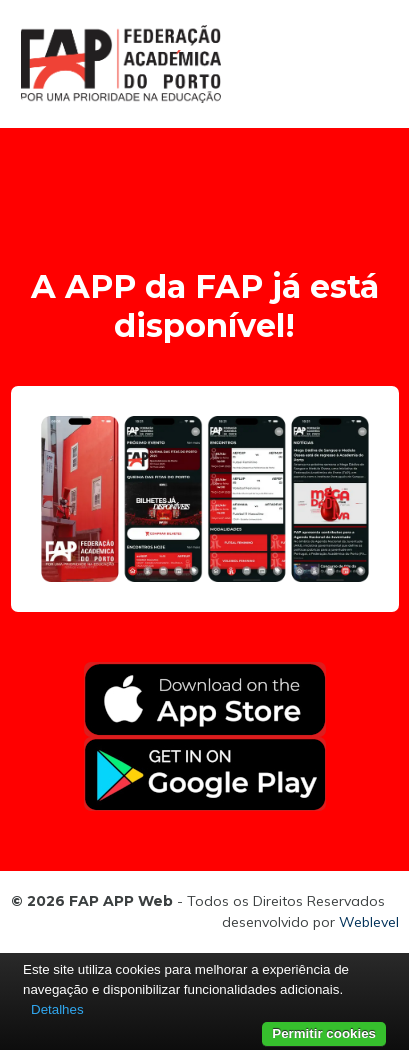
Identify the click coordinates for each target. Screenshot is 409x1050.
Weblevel (369, 922)
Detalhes (57, 1009)
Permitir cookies (324, 1033)
